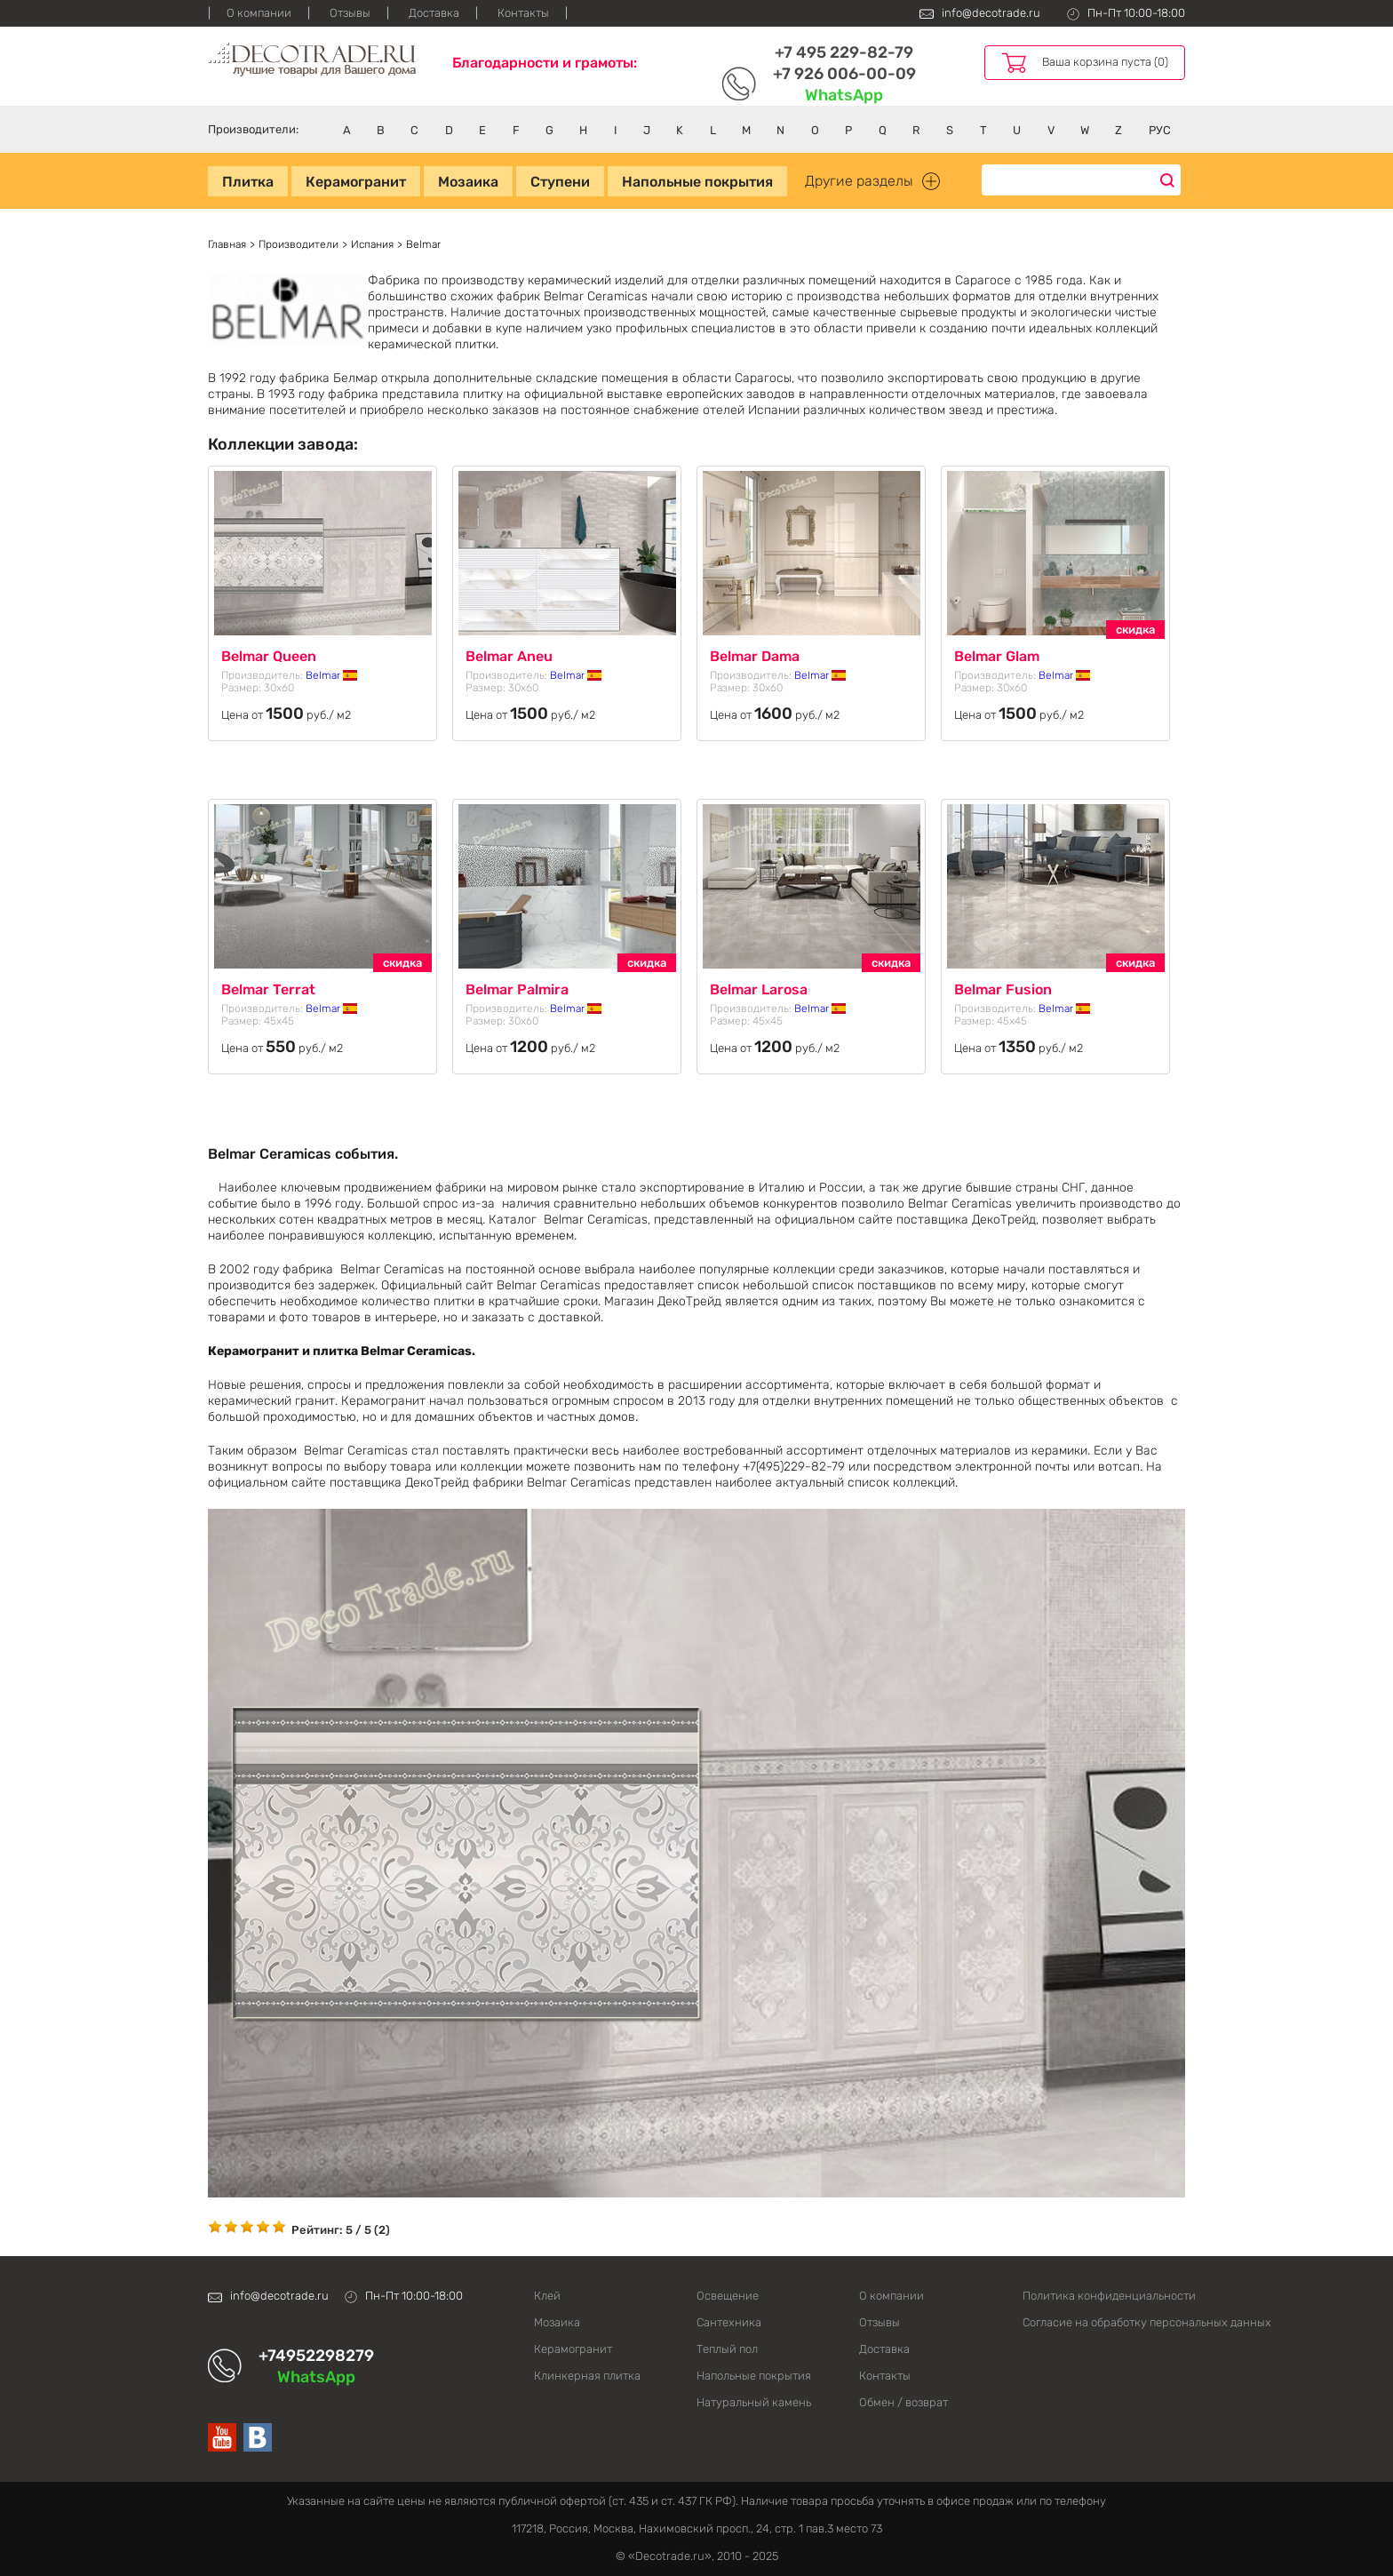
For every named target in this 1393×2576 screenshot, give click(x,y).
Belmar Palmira (517, 989)
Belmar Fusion (1003, 989)
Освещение (727, 2295)
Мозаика (468, 181)
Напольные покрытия (697, 181)
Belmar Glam (996, 656)
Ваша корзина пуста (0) (1105, 61)
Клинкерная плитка (587, 2375)
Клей (547, 2295)
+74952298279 (316, 2355)
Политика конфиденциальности (1104, 2295)
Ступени (560, 181)
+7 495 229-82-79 (844, 52)
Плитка (248, 181)
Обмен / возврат (903, 2402)
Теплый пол (727, 2349)
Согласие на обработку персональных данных (1104, 2322)
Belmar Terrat (268, 989)
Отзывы (350, 13)
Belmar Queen (268, 656)
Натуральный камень (753, 2402)
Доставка (434, 13)
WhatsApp (844, 95)
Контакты (523, 13)
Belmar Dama (755, 656)
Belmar (331, 675)
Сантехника (728, 2322)
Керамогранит (356, 181)
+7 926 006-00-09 (844, 74)
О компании (259, 13)
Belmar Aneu (509, 656)
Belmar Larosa (759, 989)
